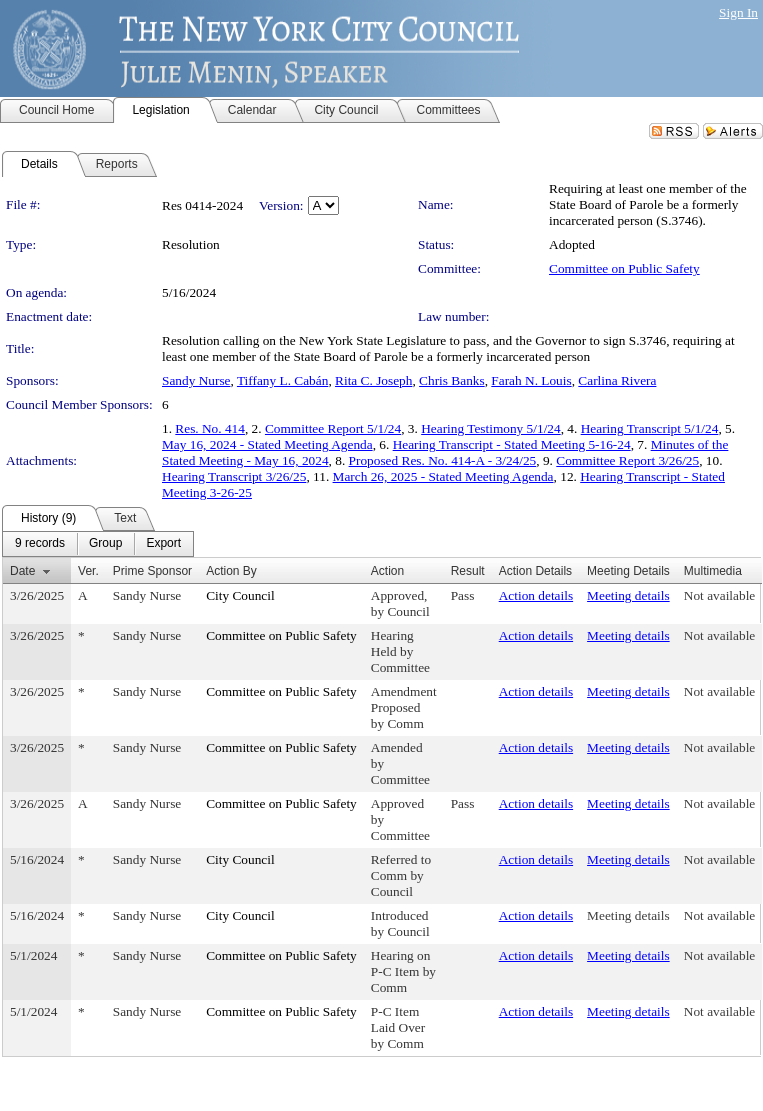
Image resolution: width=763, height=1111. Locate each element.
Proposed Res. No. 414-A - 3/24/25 (443, 460)
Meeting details (628, 595)
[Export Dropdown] (163, 544)
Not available (719, 595)
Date (22, 571)
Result (468, 571)
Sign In (738, 12)
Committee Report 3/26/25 (627, 460)
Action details (536, 595)
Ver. (88, 571)
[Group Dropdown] (105, 544)
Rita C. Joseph (373, 380)
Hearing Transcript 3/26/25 (234, 476)
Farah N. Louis (531, 380)
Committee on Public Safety (624, 268)
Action (387, 571)
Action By (231, 571)
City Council (240, 595)
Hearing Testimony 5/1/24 (491, 428)
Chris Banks (452, 380)
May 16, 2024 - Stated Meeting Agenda (267, 444)
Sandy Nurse (196, 380)
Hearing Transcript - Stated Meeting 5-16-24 (512, 444)
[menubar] (98, 544)
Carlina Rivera (617, 380)
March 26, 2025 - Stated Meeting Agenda (443, 476)
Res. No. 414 (210, 428)
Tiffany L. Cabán (282, 380)
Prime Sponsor (152, 571)
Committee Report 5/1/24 (333, 428)
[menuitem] (40, 544)
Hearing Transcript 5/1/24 (650, 428)
